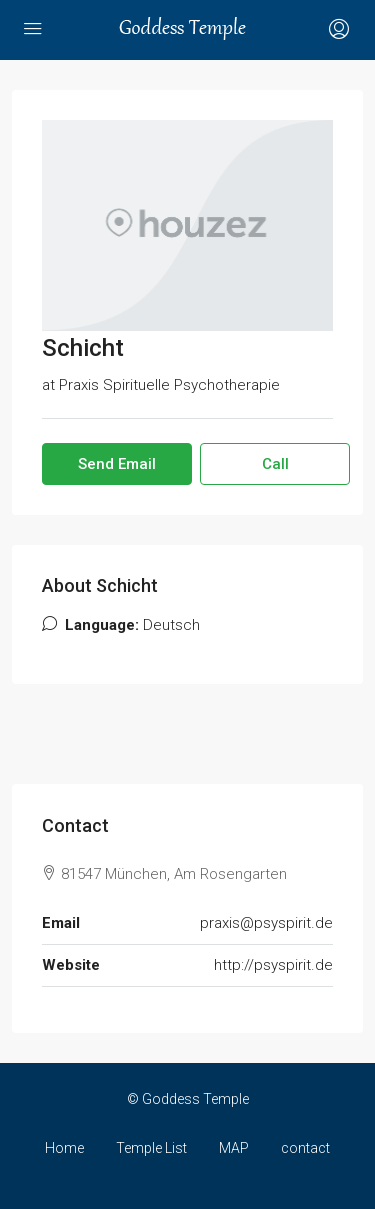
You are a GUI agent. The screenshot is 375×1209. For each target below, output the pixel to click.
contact (305, 1148)
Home (64, 1148)
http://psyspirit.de (273, 965)
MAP (234, 1148)
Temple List (151, 1148)
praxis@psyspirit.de (266, 923)
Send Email (117, 464)
